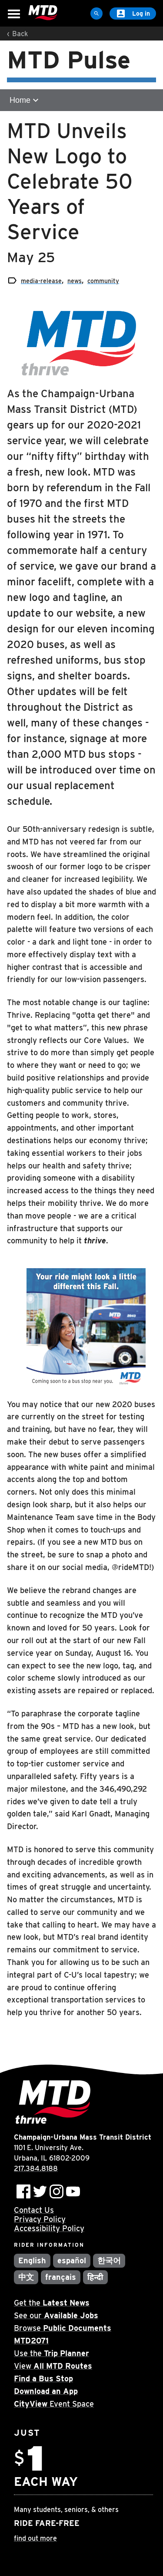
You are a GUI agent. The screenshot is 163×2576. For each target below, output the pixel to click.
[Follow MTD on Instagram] (56, 2191)
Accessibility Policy (49, 2228)
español (71, 2260)
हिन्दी (95, 2277)
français (60, 2277)
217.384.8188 (36, 2168)
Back (20, 34)
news (74, 280)
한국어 (109, 2260)
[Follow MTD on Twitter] (40, 2191)
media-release (41, 280)
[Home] (43, 13)
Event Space (54, 2403)
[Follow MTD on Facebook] (23, 2191)
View (53, 2365)
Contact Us (34, 2210)
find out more (35, 2538)
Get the (52, 2302)
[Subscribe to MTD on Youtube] (73, 2191)
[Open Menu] (14, 14)
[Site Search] (96, 13)
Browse (62, 2328)
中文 (26, 2277)
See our (56, 2315)
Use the (51, 2353)
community (103, 280)
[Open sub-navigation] (81, 100)
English (32, 2260)
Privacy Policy (40, 2219)
